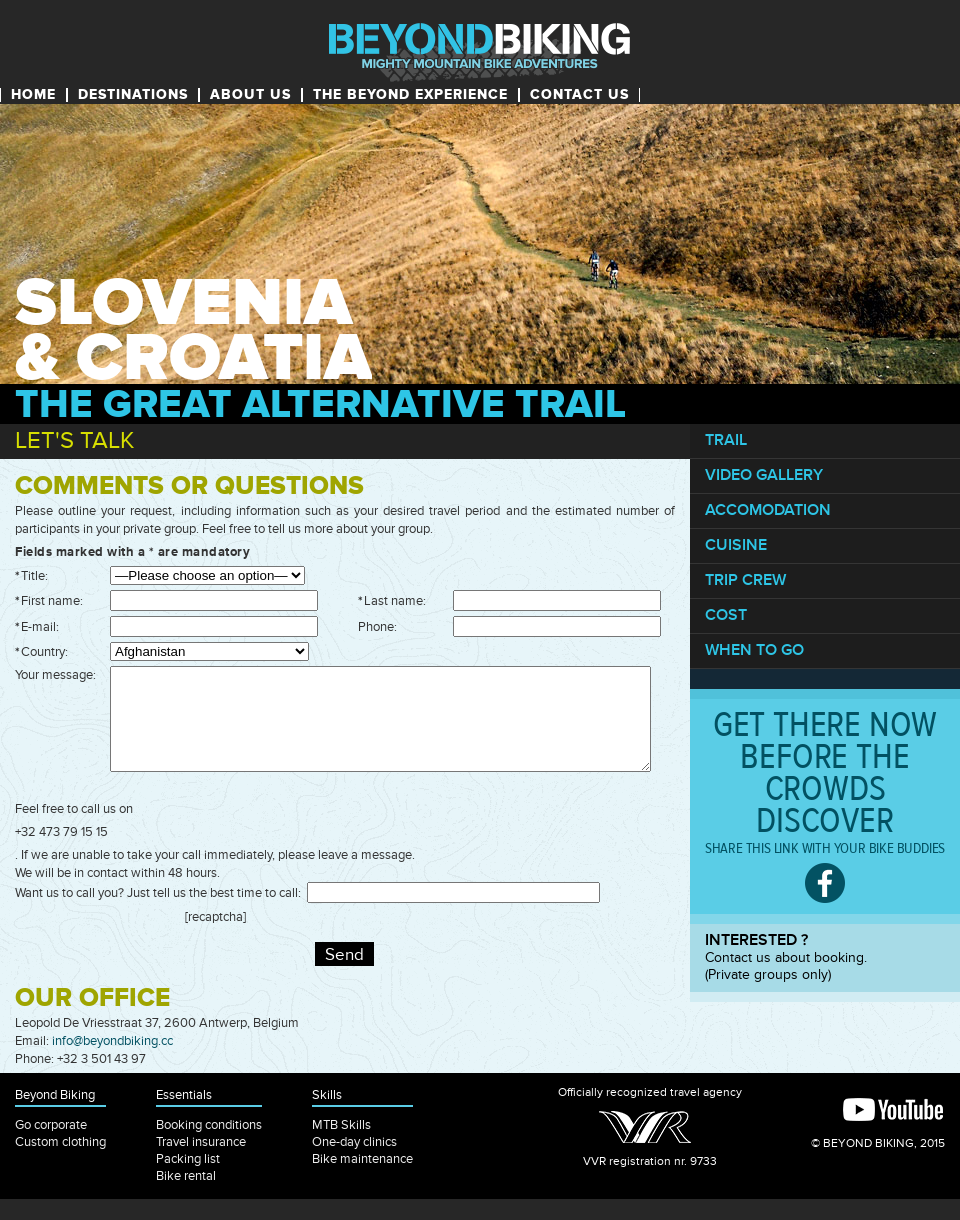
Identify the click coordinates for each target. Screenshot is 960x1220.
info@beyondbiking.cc (112, 1041)
